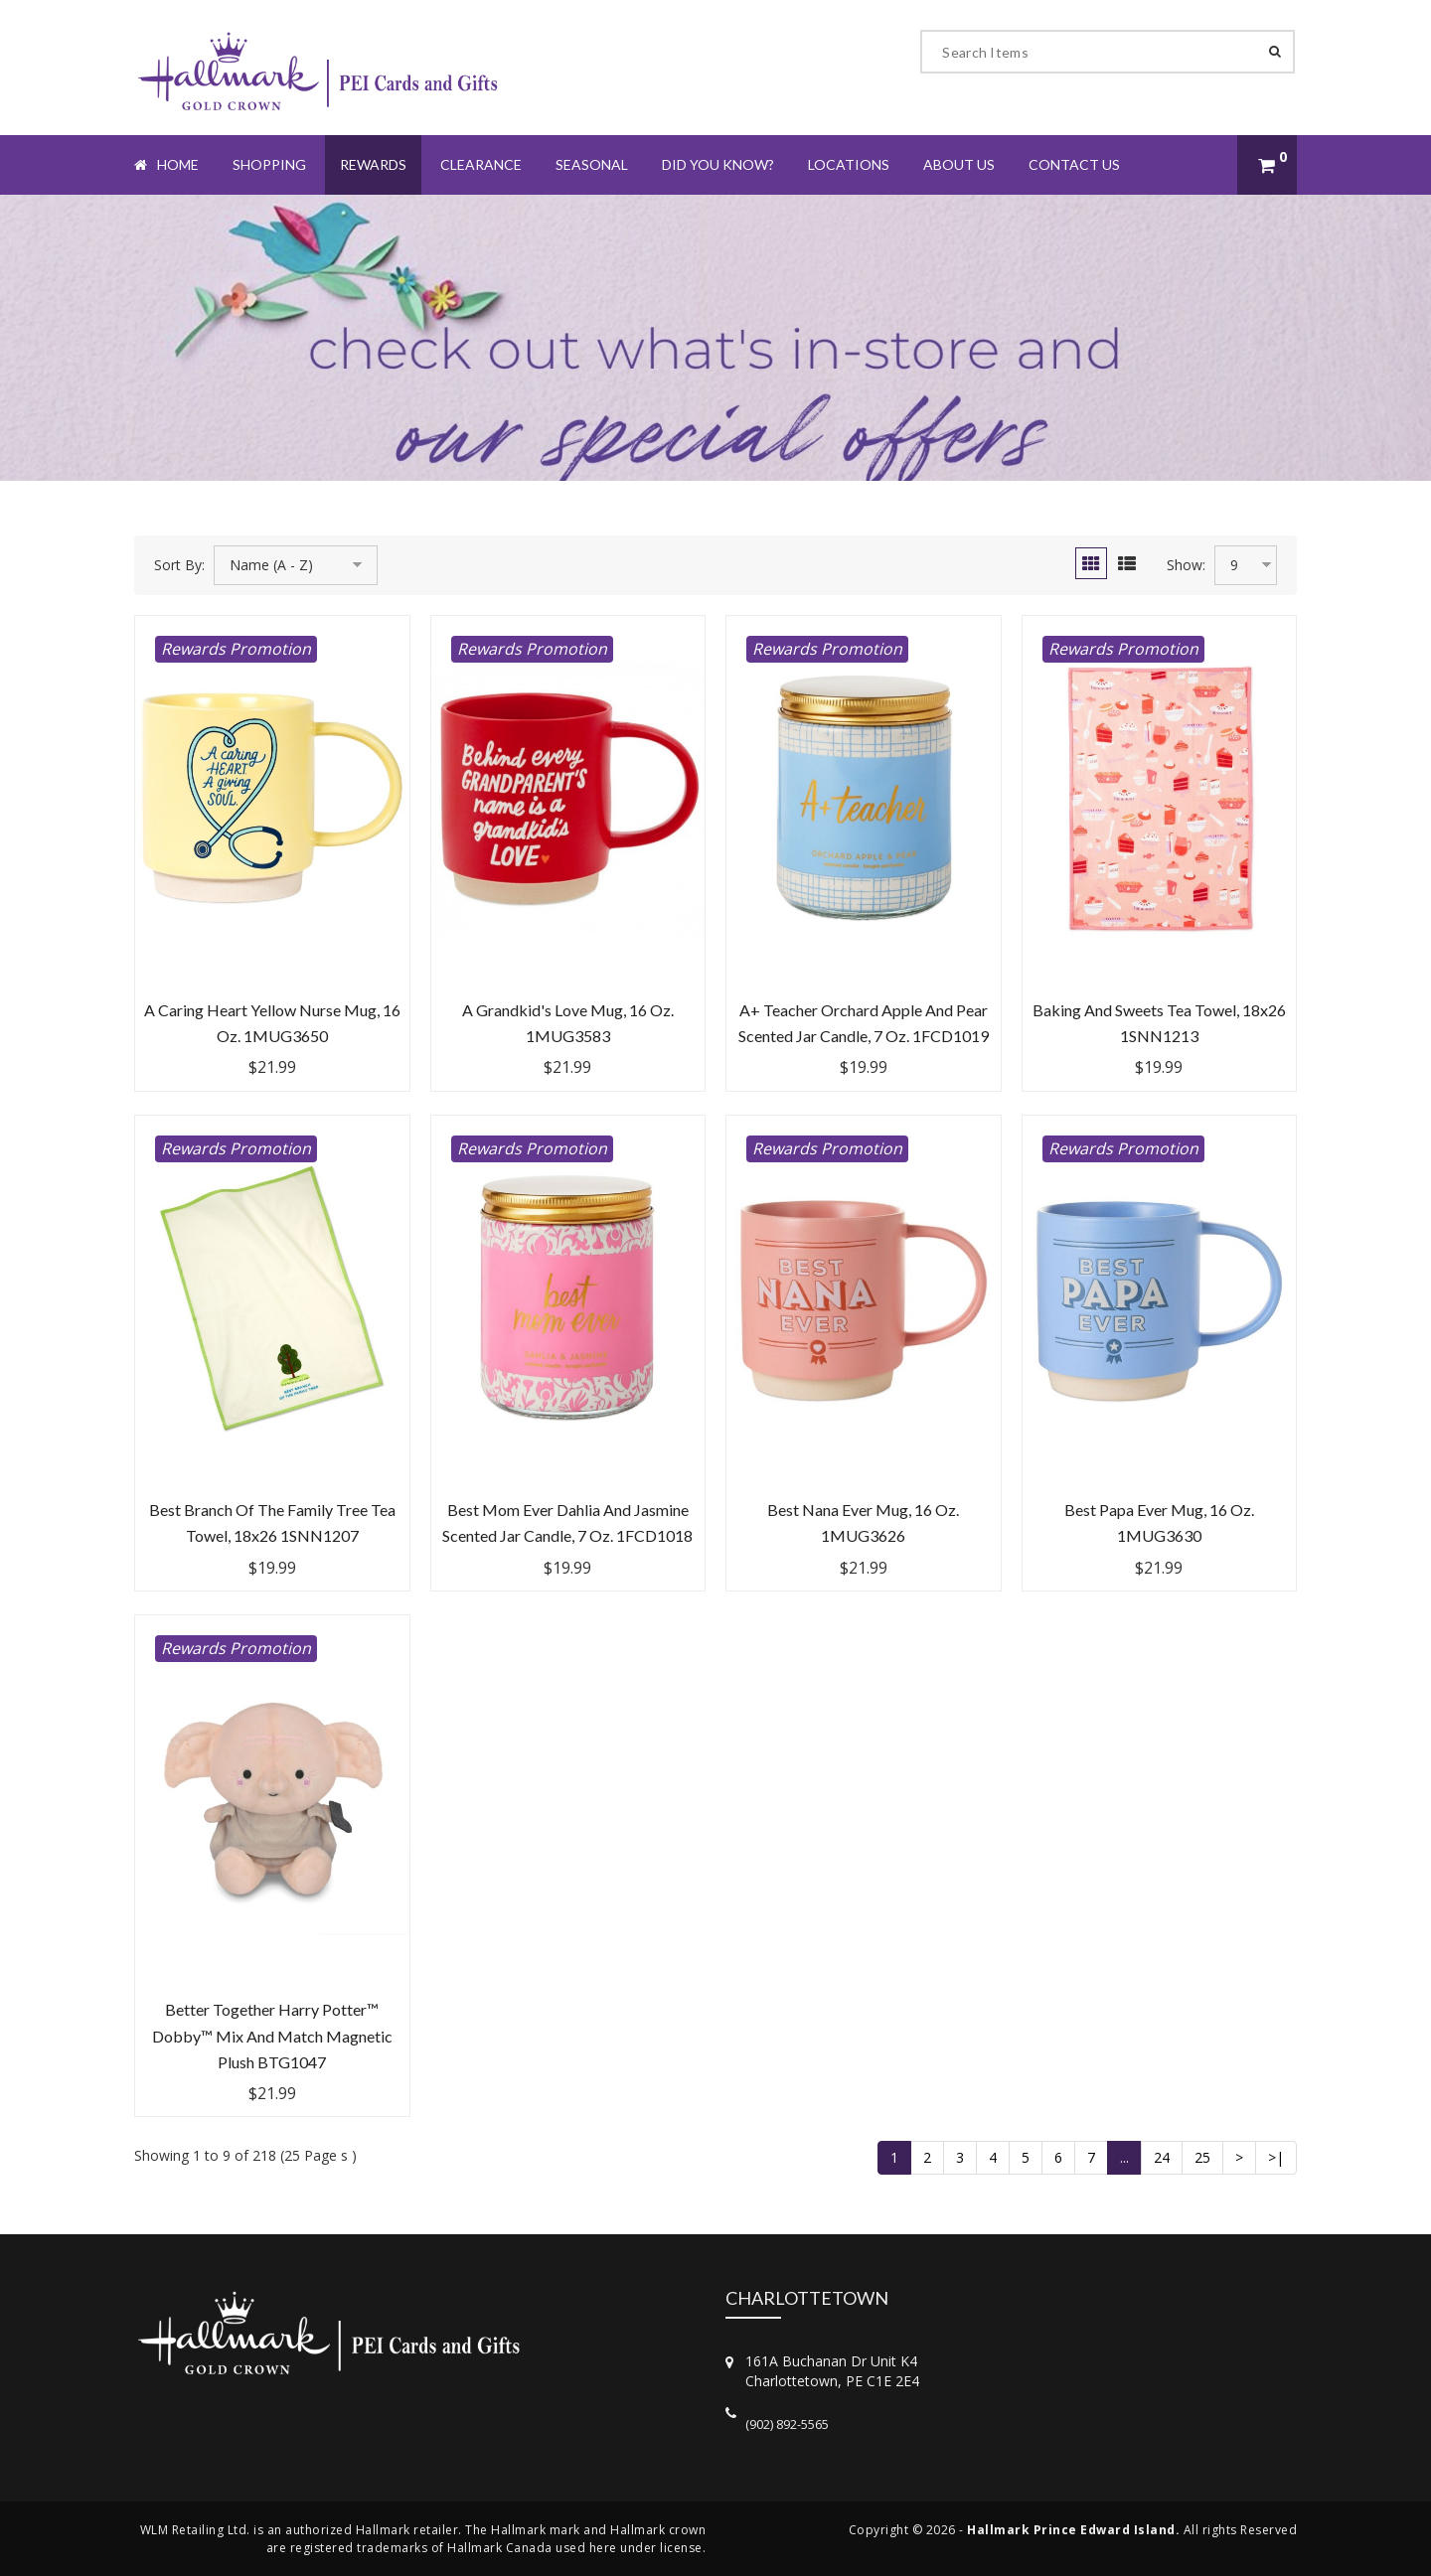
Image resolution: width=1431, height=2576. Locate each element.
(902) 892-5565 (787, 2424)
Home (166, 164)
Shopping (269, 164)
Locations (848, 164)
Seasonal (592, 164)
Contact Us (1074, 164)
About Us (959, 164)
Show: (1186, 564)
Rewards (373, 164)
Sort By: (179, 564)
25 (1202, 2157)
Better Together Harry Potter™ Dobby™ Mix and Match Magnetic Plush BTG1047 (272, 2035)
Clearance (481, 164)
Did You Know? (718, 164)
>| (1276, 2157)
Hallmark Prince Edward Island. (1073, 2529)
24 (1162, 2157)
